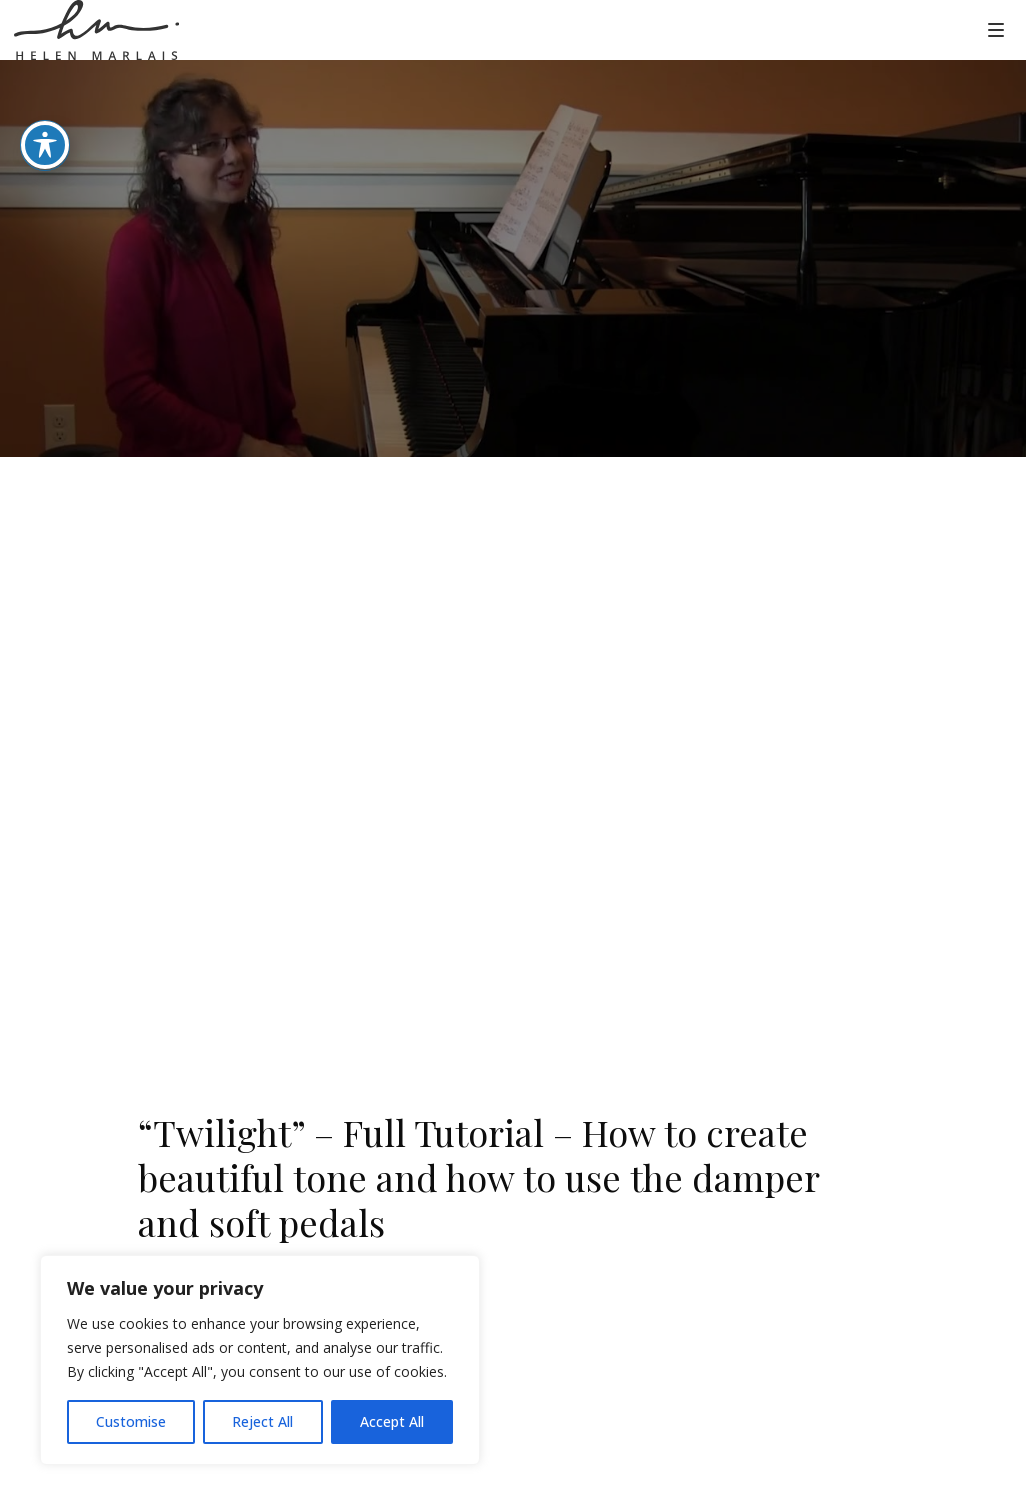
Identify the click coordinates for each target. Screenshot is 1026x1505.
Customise (131, 1421)
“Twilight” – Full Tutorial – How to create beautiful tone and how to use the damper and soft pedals (478, 1177)
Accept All (392, 1421)
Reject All (262, 1421)
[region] (260, 1360)
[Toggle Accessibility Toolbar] (45, 145)
